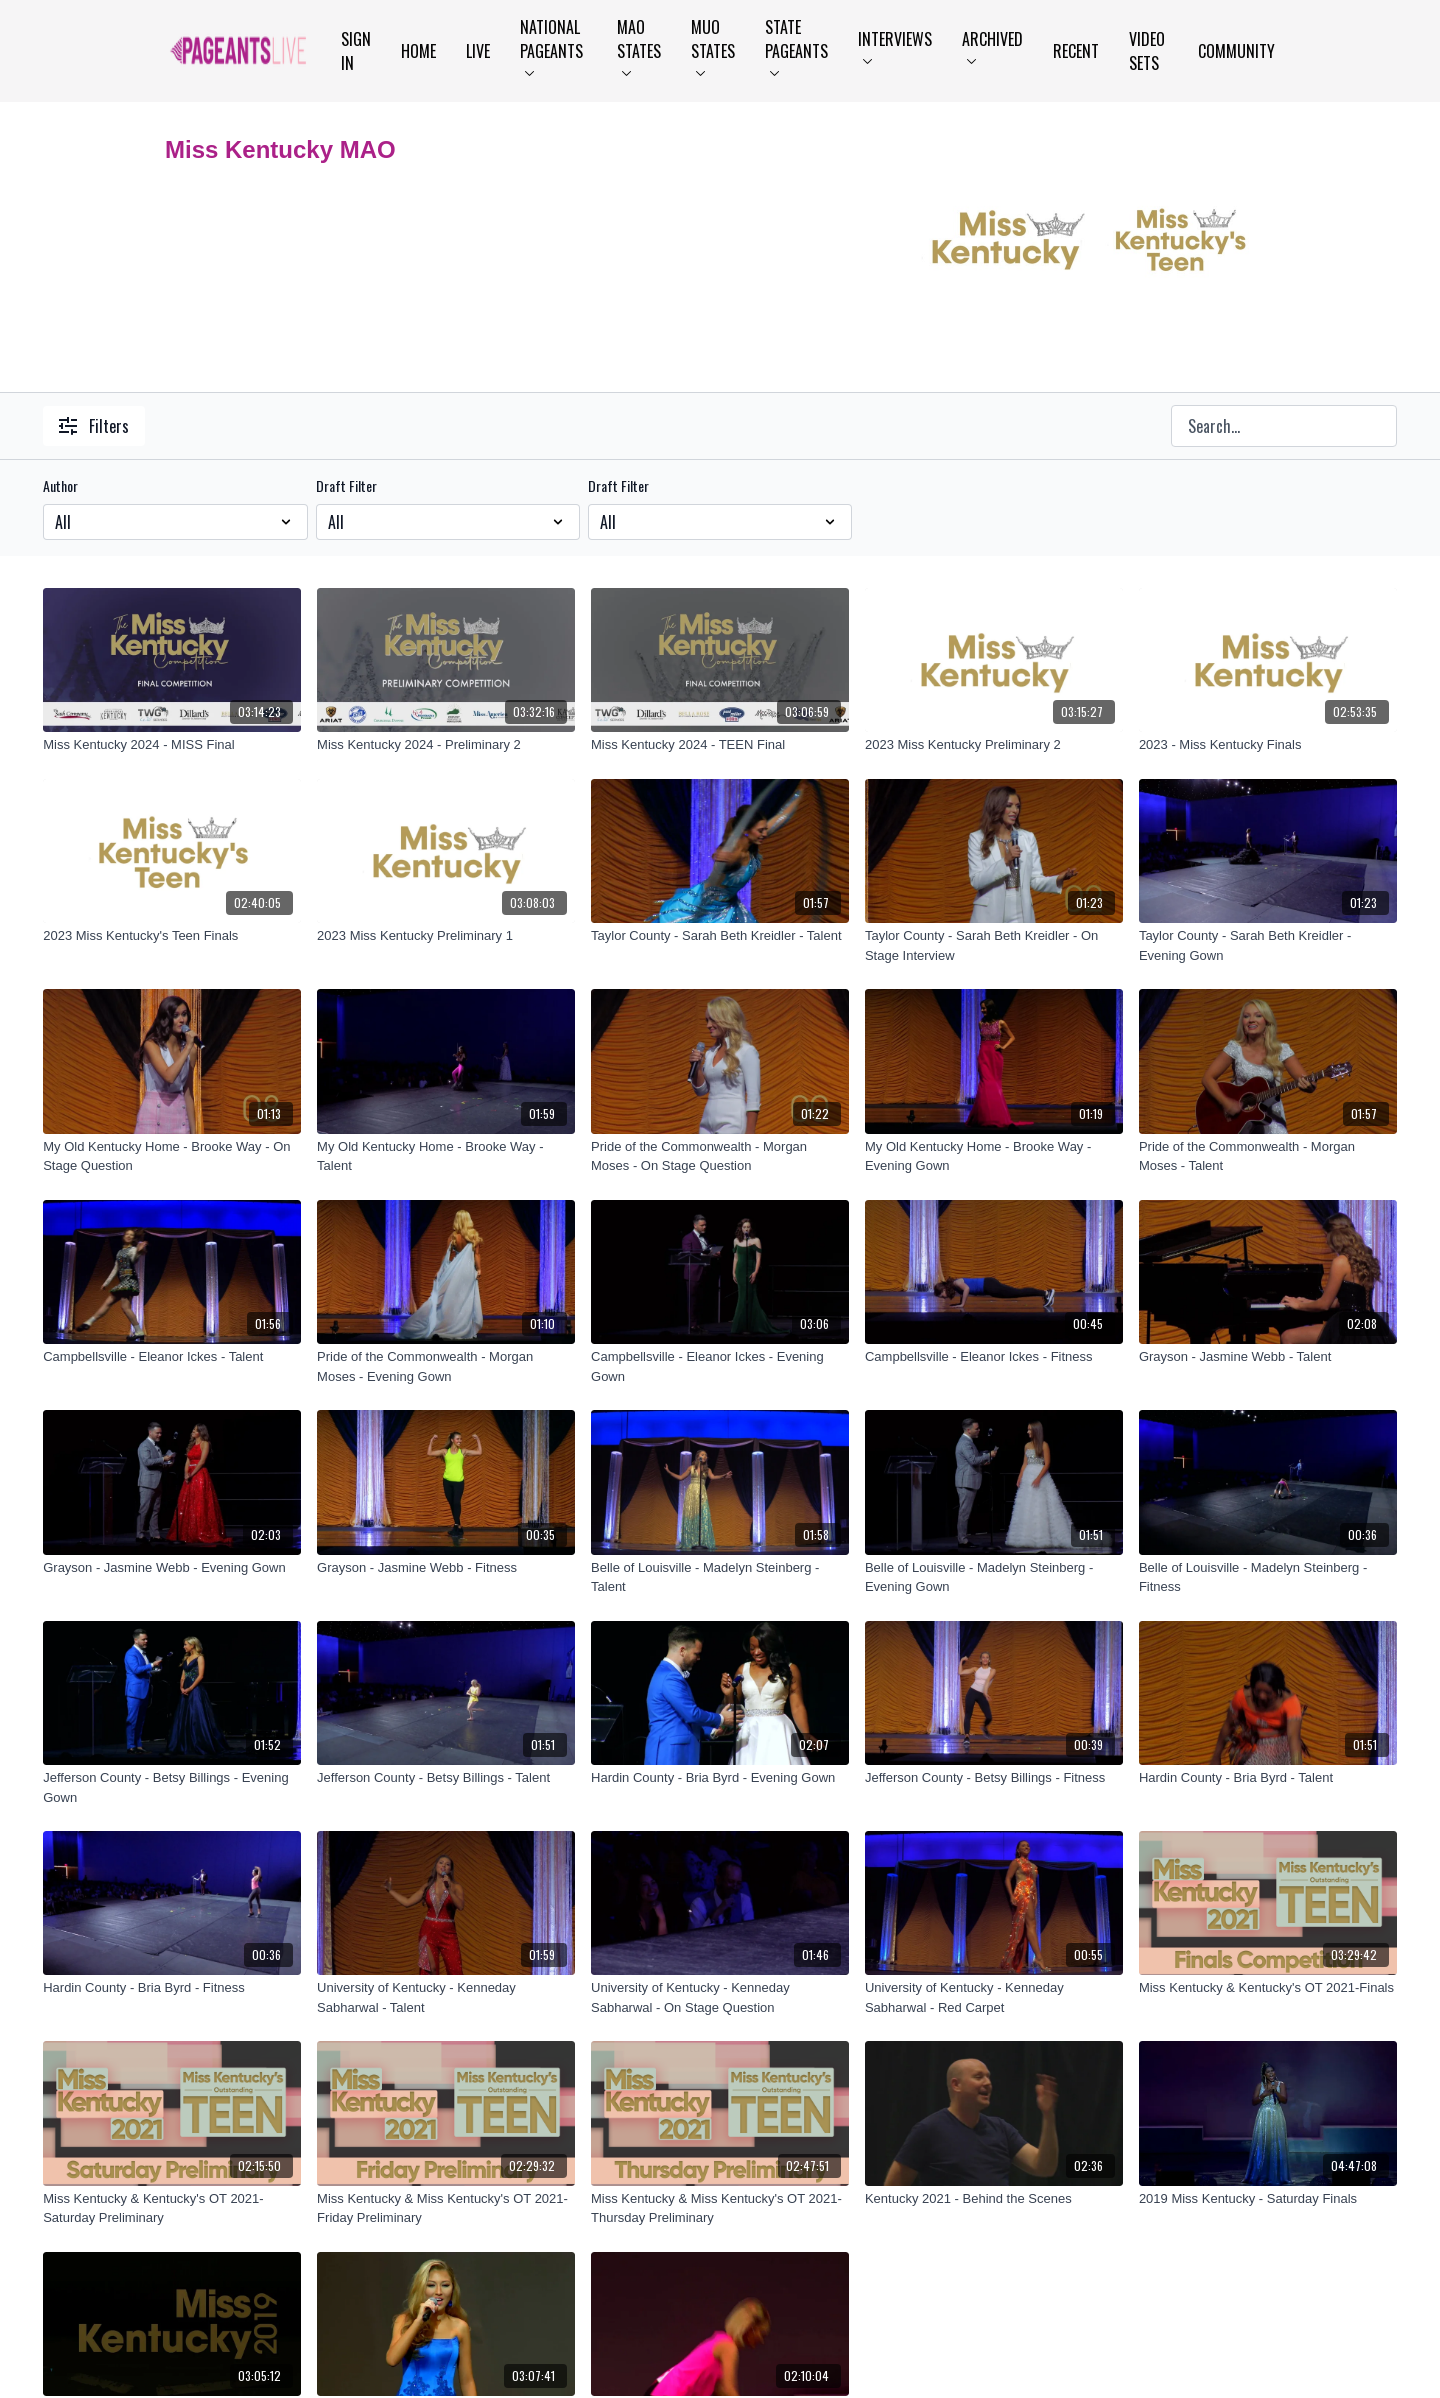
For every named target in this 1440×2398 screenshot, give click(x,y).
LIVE (478, 51)
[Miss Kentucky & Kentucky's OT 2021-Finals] (1268, 1988)
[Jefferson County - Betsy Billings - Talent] (446, 1778)
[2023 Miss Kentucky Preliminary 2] (994, 745)
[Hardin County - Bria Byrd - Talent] (1268, 1778)
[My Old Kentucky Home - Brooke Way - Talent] (446, 1156)
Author (60, 486)
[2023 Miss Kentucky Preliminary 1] (446, 936)
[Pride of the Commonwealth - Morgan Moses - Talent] (1268, 1156)
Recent (1076, 51)
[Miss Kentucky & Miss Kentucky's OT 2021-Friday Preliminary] (446, 2208)
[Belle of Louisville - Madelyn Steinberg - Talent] (720, 1577)
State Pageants (796, 45)
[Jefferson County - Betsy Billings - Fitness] (994, 1778)
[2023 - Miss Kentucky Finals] (1268, 745)
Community (1236, 51)
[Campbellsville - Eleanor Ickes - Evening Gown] (720, 1366)
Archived (992, 45)
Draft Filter (346, 486)
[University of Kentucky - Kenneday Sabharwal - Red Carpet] (994, 1997)
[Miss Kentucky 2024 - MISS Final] (172, 745)
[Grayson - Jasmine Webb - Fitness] (446, 1568)
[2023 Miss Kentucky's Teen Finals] (172, 936)
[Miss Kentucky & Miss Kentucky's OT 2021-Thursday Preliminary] (720, 2208)
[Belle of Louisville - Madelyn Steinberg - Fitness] (1268, 1577)
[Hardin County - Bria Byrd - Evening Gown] (720, 1778)
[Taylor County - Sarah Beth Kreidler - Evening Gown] (1268, 945)
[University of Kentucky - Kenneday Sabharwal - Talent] (446, 1997)
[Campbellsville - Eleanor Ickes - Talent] (172, 1357)
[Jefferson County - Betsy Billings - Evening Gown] (172, 1787)
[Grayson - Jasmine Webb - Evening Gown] (172, 1568)
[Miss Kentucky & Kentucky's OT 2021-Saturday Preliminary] (172, 2208)
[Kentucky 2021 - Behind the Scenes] (994, 2199)
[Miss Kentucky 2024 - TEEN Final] (720, 745)
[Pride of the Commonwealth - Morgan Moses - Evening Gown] (446, 1366)
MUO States (713, 45)
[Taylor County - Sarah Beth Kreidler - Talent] (720, 936)
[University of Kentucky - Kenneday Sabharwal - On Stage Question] (720, 1997)
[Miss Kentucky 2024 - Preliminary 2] (446, 745)
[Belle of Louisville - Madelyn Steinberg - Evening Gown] (994, 1577)
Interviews (895, 45)
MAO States (639, 45)
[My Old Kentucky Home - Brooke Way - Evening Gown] (994, 1156)
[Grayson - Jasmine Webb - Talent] (1268, 1357)
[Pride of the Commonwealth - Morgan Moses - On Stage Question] (720, 1156)
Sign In (356, 51)
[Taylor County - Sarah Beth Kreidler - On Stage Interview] (994, 945)
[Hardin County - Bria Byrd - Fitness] (172, 1988)
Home (418, 51)
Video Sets (1147, 51)
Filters (94, 426)
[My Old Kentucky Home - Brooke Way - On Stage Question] (172, 1156)
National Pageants (551, 45)
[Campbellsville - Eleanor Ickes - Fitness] (994, 1357)
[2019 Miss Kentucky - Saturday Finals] (1268, 2199)
